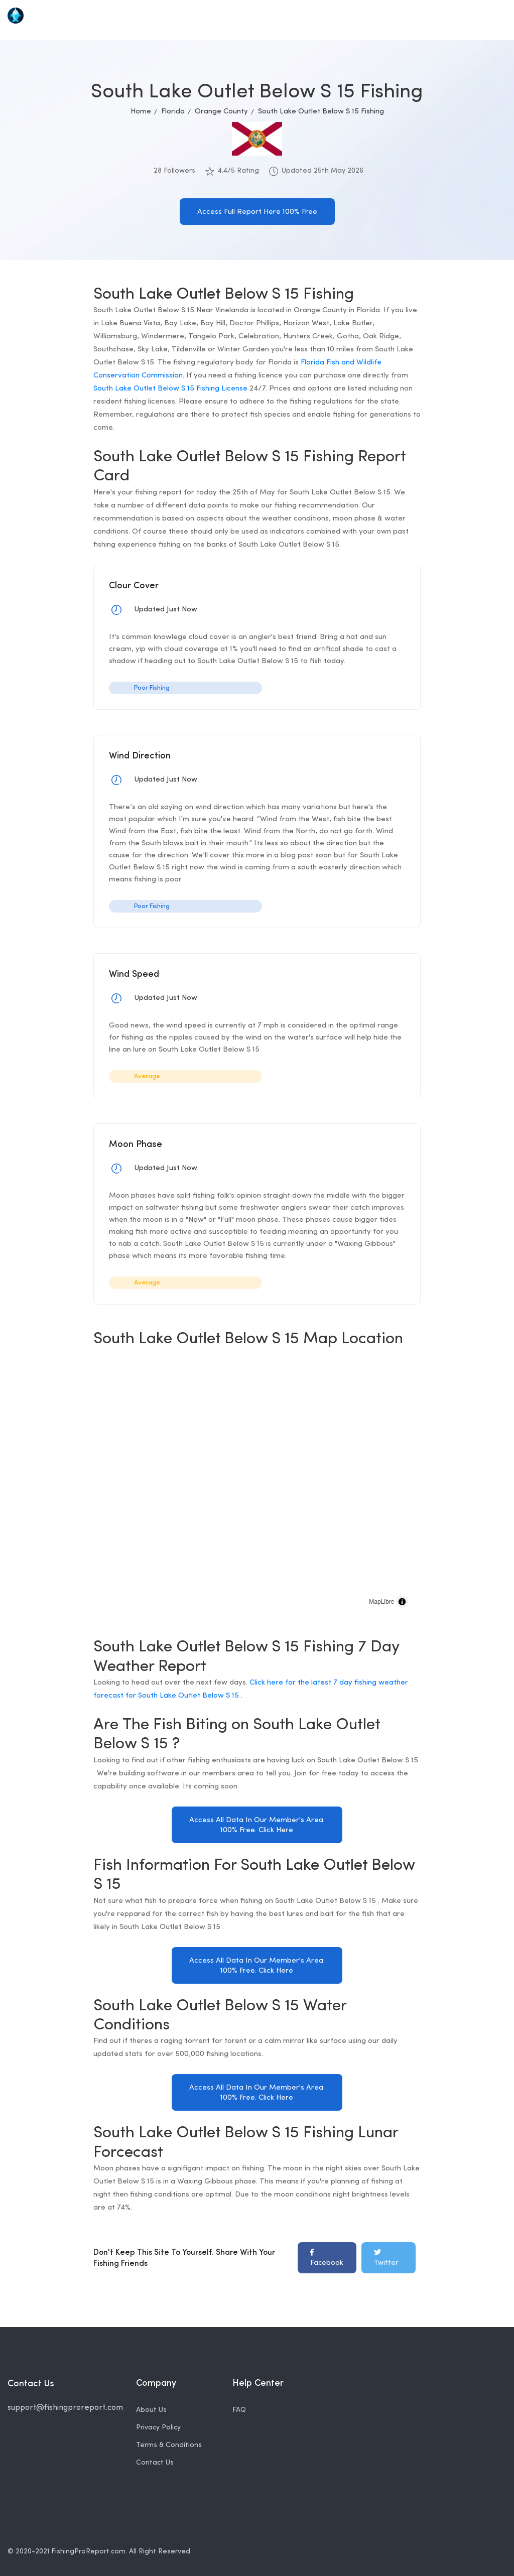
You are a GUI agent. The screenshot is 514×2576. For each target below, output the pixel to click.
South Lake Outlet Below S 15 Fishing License (170, 389)
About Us (151, 2408)
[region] (257, 1487)
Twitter (386, 2257)
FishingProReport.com (88, 2550)
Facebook (326, 2257)
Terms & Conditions (169, 2444)
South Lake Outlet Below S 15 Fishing (321, 111)
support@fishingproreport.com (65, 2407)
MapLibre (381, 1601)
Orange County (221, 111)
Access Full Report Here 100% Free (257, 212)
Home (141, 111)
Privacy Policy (158, 2426)
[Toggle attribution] (402, 1602)
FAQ (239, 2408)
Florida (173, 111)
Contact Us (155, 2461)
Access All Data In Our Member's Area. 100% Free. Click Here (257, 1825)
